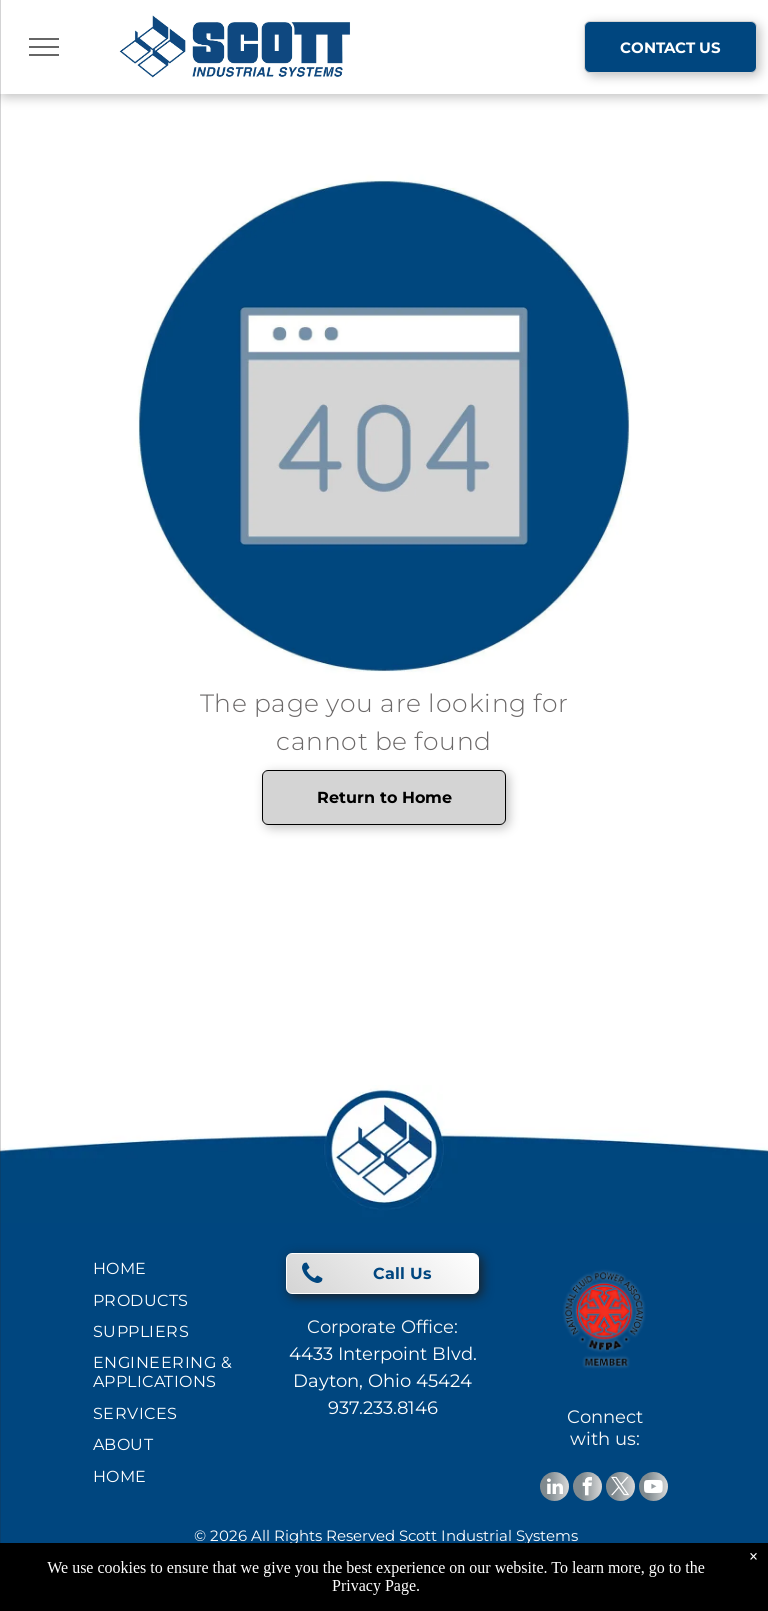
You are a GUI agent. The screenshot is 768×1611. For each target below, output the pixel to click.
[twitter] (620, 1489)
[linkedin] (554, 1489)
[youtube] (653, 1489)
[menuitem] (165, 1268)
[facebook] (587, 1489)
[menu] (44, 47)
